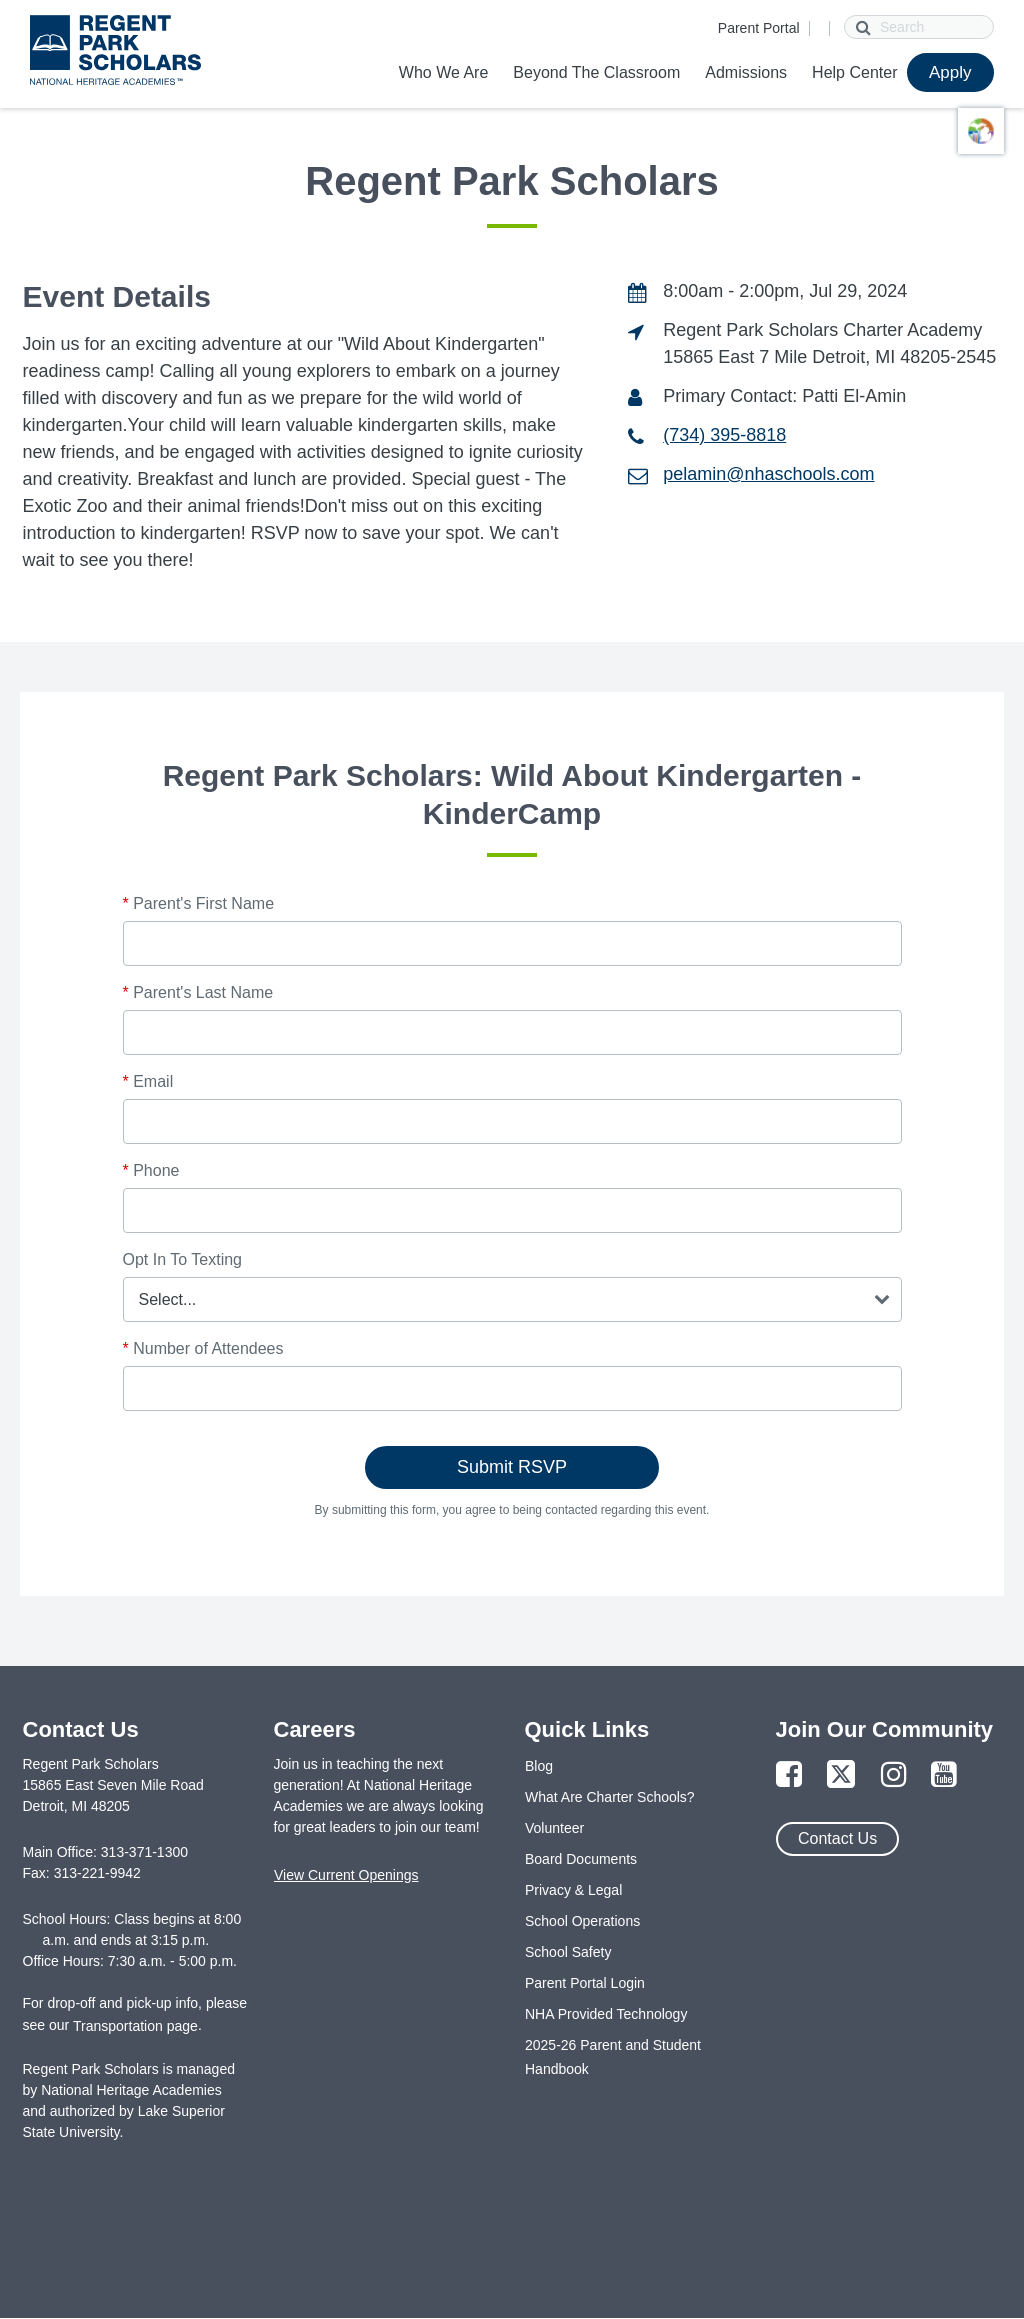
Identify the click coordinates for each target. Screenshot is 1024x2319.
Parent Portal (759, 28)
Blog (539, 1766)
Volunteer (554, 1828)
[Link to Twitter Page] (841, 1775)
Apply (950, 72)
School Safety (568, 1952)
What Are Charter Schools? (610, 1797)
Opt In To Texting (182, 1259)
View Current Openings (346, 1875)
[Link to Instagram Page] (894, 1775)
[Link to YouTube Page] (944, 1775)
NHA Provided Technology (606, 2014)
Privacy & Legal (573, 1890)
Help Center (854, 72)
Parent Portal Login (585, 1983)
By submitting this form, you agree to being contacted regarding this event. (512, 1510)
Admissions (746, 72)
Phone (151, 1170)
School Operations (582, 1921)
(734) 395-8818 (724, 435)
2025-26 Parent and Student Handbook (613, 2057)
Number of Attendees (203, 1348)
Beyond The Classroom (596, 72)
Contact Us (837, 1838)
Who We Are (444, 72)
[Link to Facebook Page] (789, 1775)
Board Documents (581, 1859)
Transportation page (135, 2026)
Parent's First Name (199, 903)
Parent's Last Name (198, 992)
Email (148, 1081)
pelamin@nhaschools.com (768, 474)
